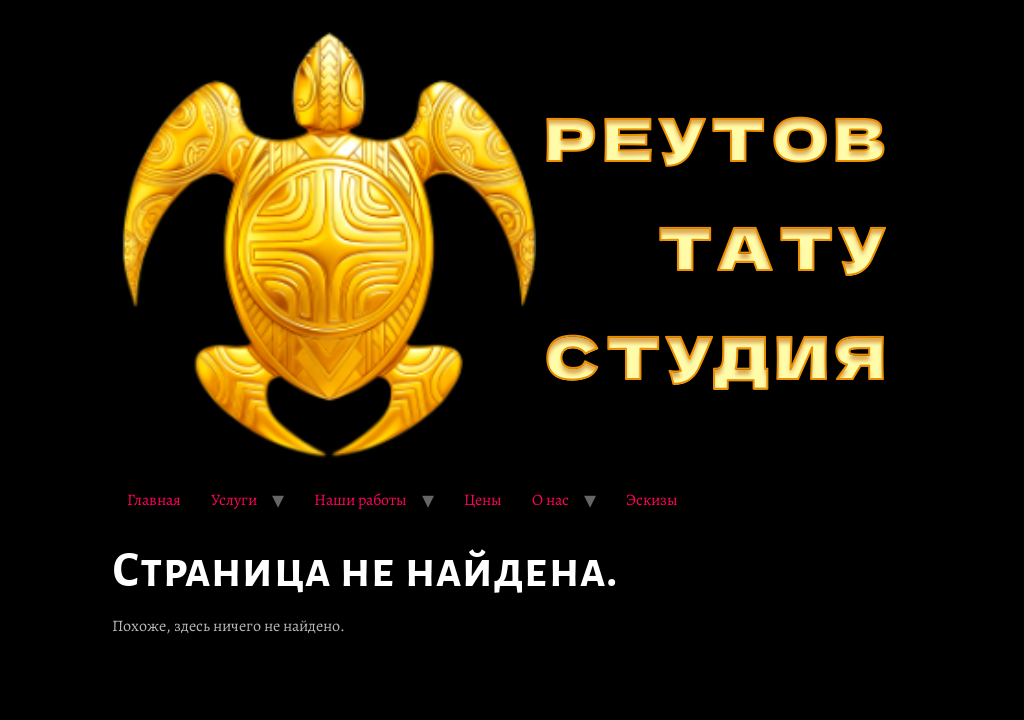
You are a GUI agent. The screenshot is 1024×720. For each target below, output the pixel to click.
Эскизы (652, 500)
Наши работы (360, 500)
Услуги (234, 500)
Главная (154, 500)
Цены (483, 500)
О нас (550, 500)
